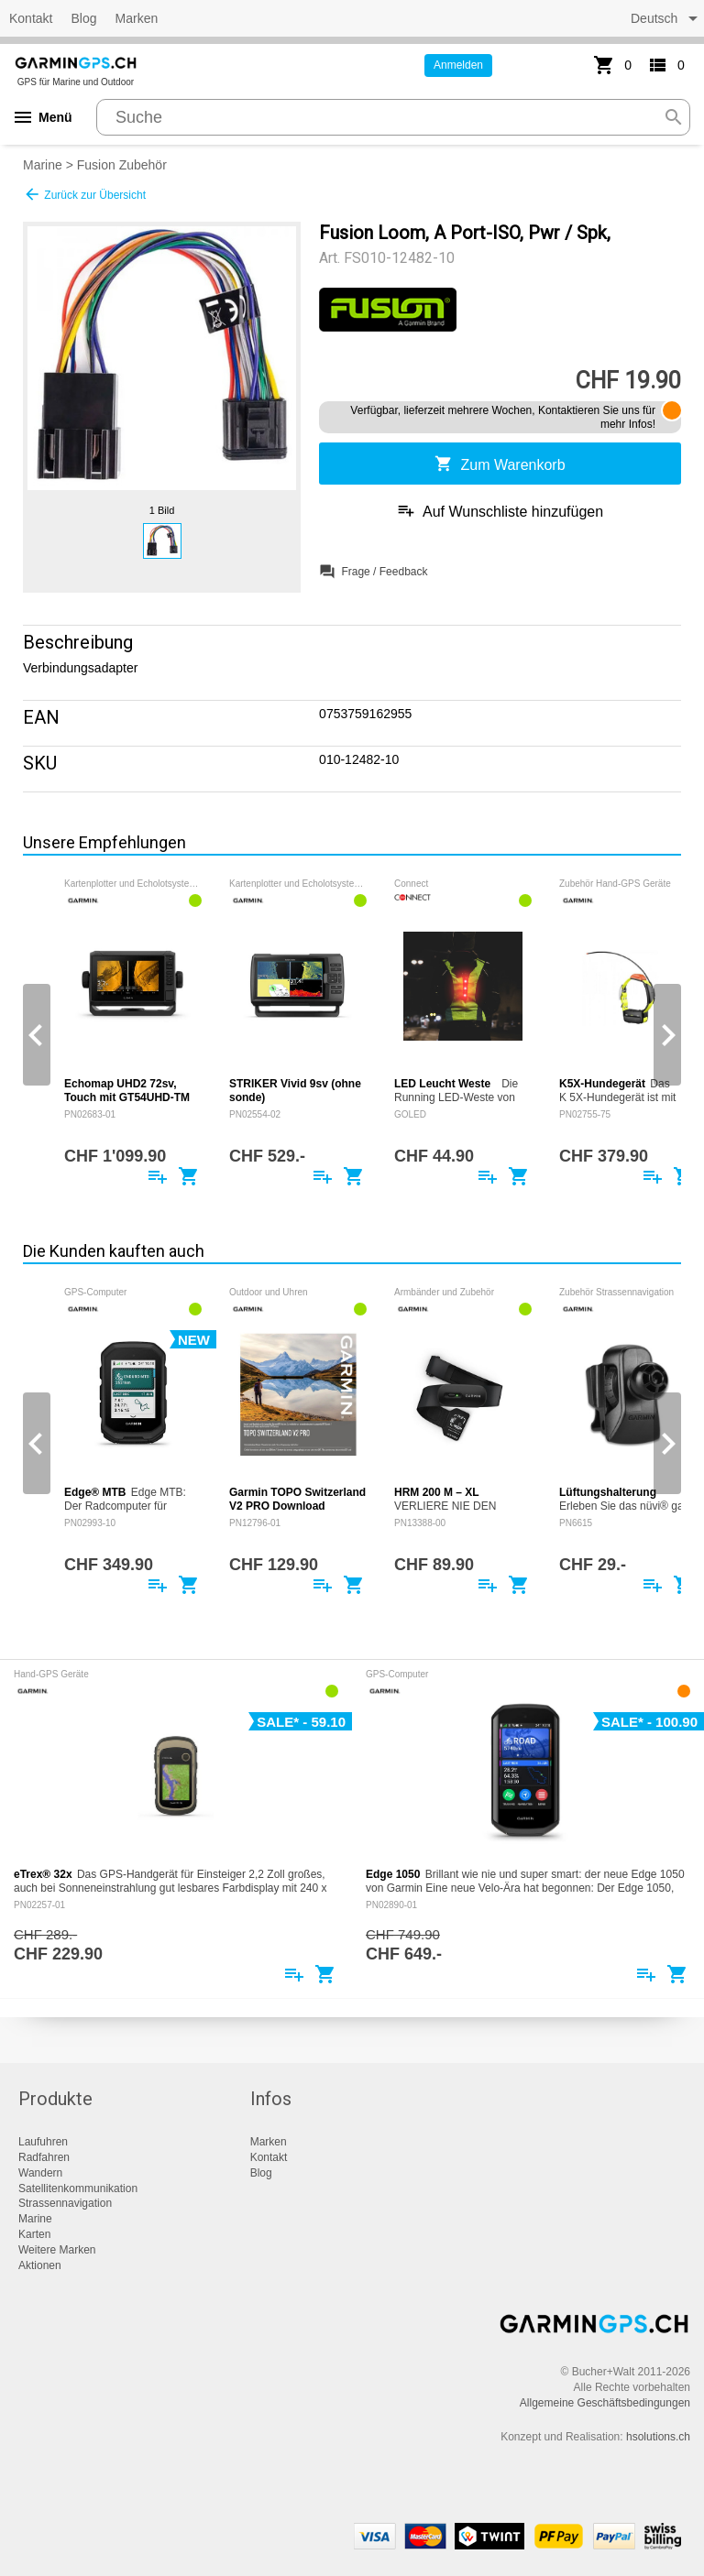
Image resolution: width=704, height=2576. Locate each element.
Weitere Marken (56, 2249)
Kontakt (30, 18)
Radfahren (44, 2157)
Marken (137, 18)
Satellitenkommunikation (78, 2188)
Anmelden (458, 65)
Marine (42, 165)
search (674, 117)
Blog (83, 18)
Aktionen (39, 2265)
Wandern (40, 2173)
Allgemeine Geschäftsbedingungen (605, 2402)
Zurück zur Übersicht (84, 194)
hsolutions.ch (658, 2436)
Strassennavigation (65, 2203)
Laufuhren (43, 2141)
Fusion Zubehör (122, 165)
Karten (34, 2234)
